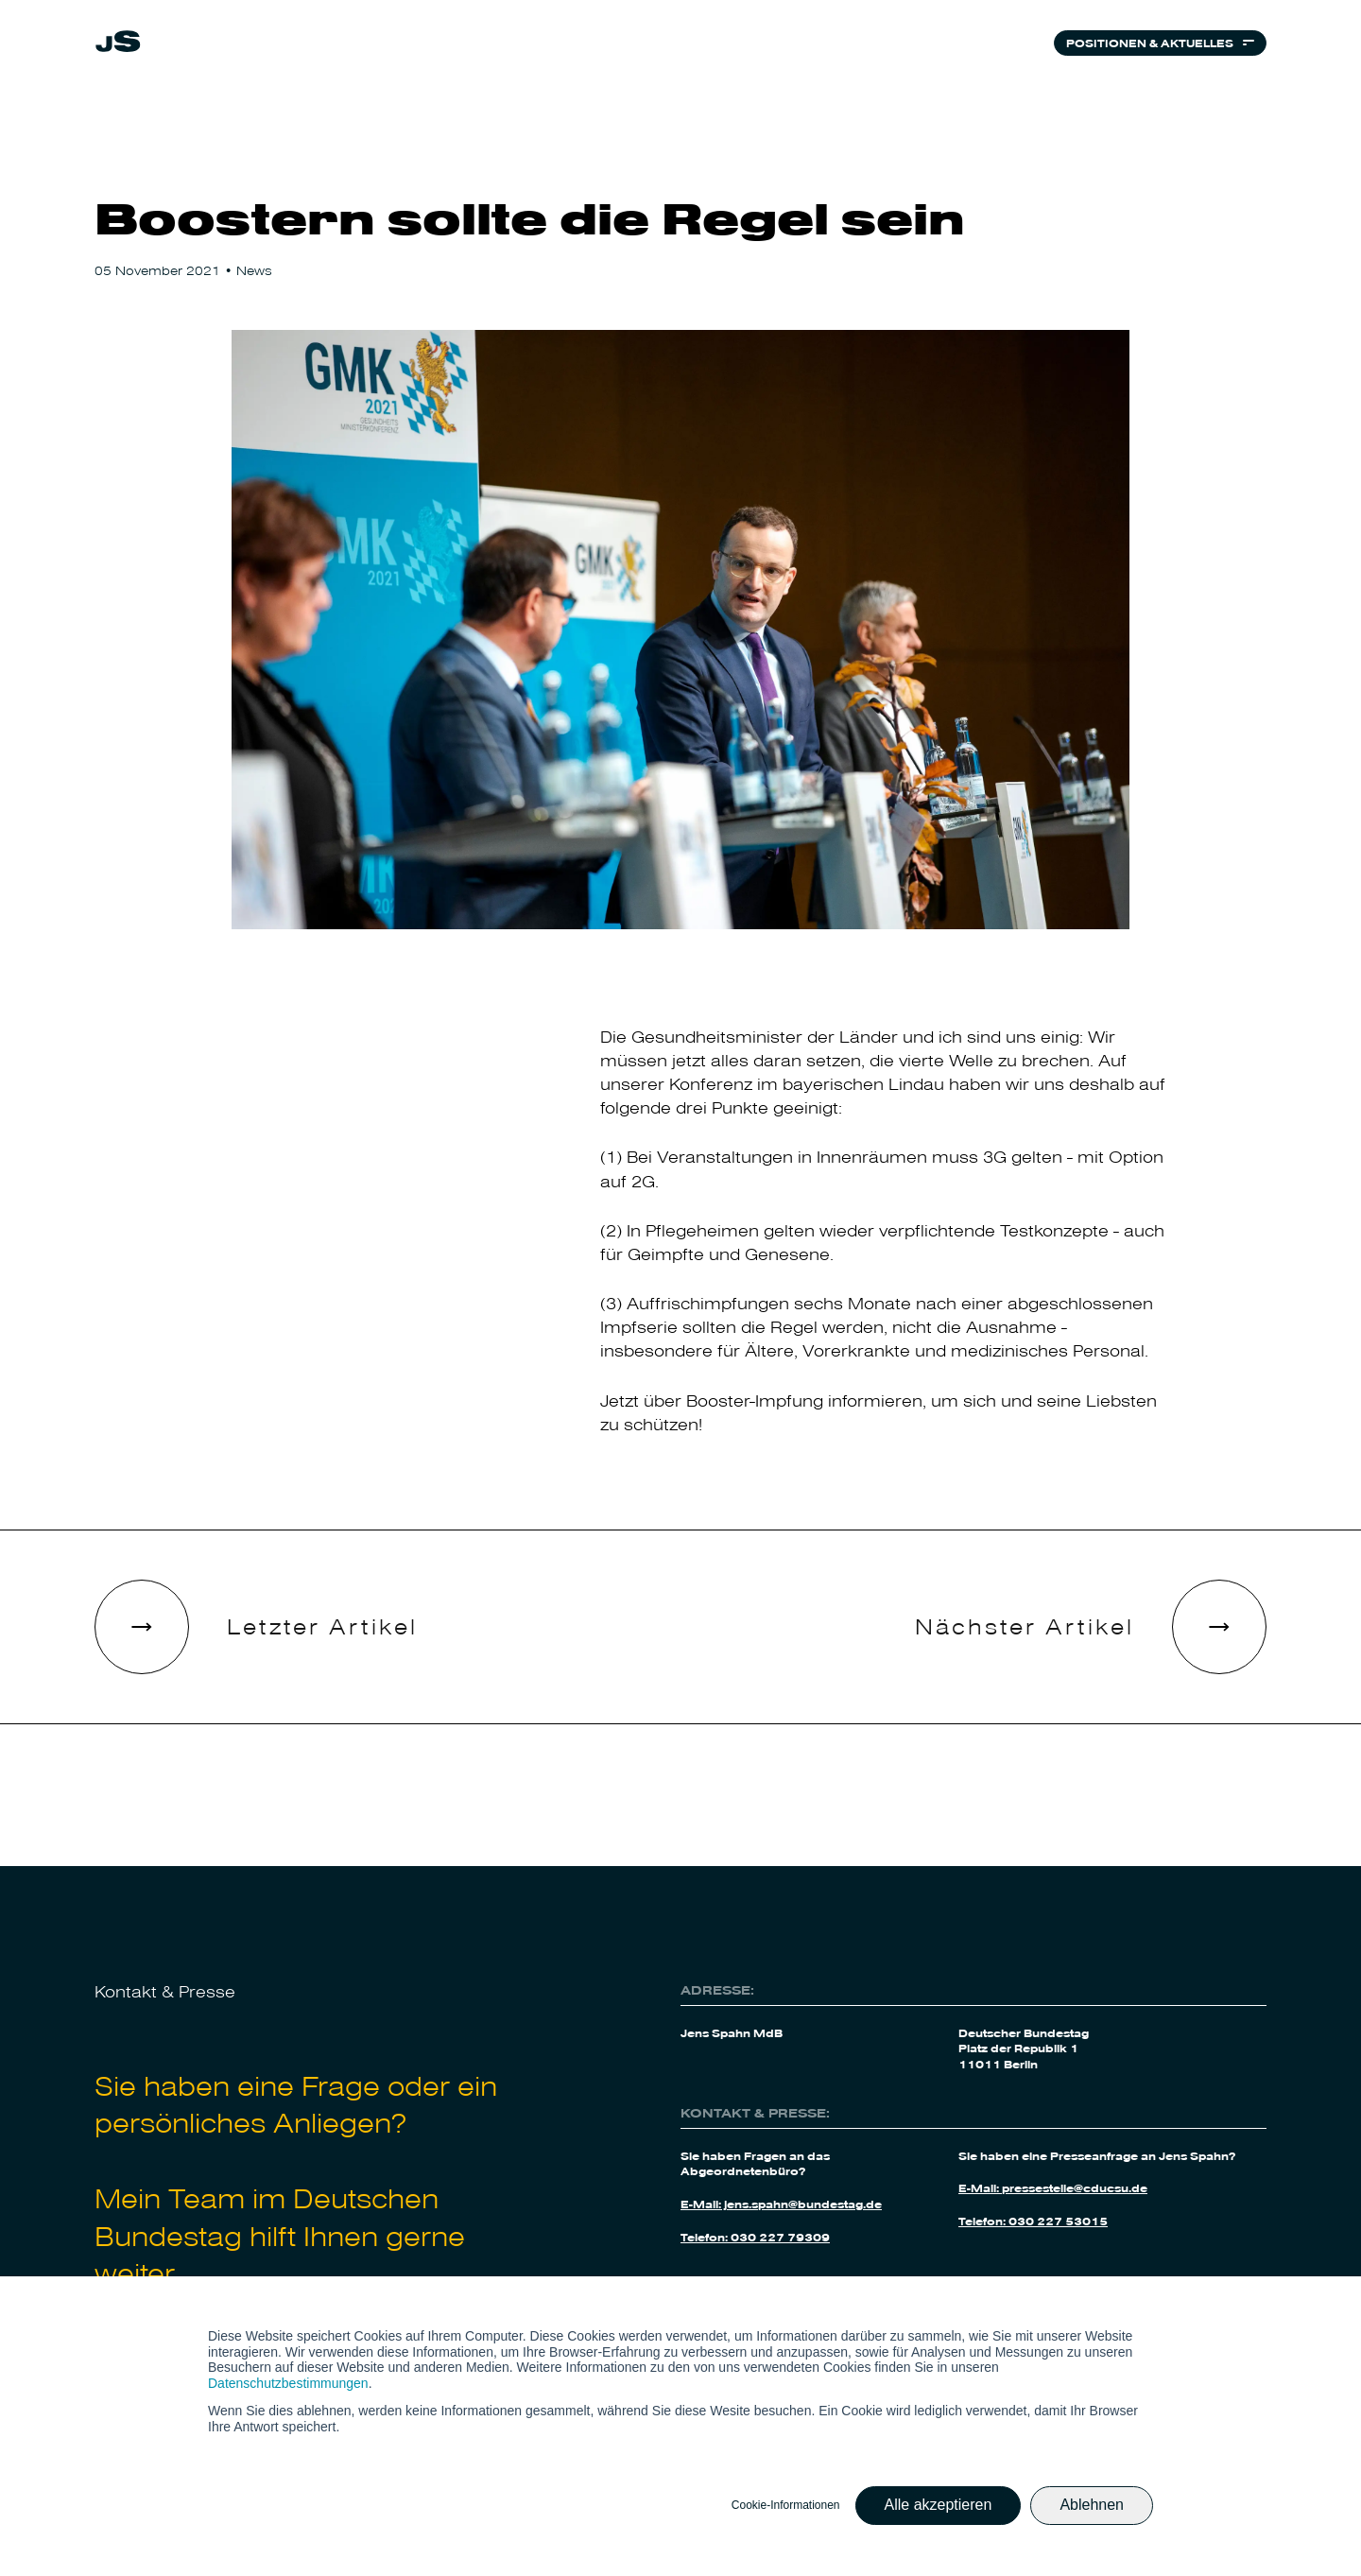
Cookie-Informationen (786, 2505)
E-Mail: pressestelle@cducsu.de (1052, 2187)
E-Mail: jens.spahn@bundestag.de (781, 2203)
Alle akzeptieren (938, 2505)
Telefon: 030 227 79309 (755, 2236)
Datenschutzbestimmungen (288, 2383)
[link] (118, 46)
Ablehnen (1092, 2505)
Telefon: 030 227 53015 (1033, 2220)
